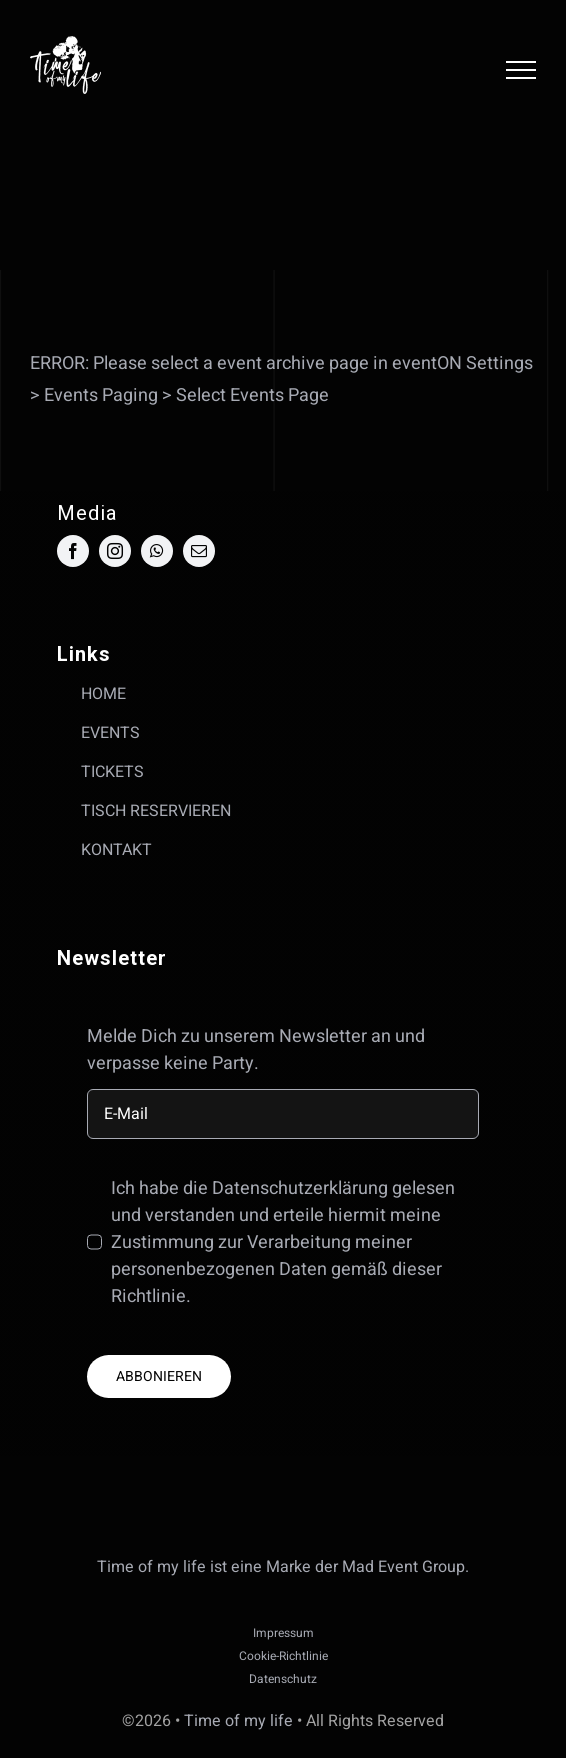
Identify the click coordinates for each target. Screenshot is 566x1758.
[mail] (199, 551)
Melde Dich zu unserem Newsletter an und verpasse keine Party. (256, 1050)
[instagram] (115, 551)
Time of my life (238, 1721)
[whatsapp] (157, 551)
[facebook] (73, 551)
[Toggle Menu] (521, 70)
